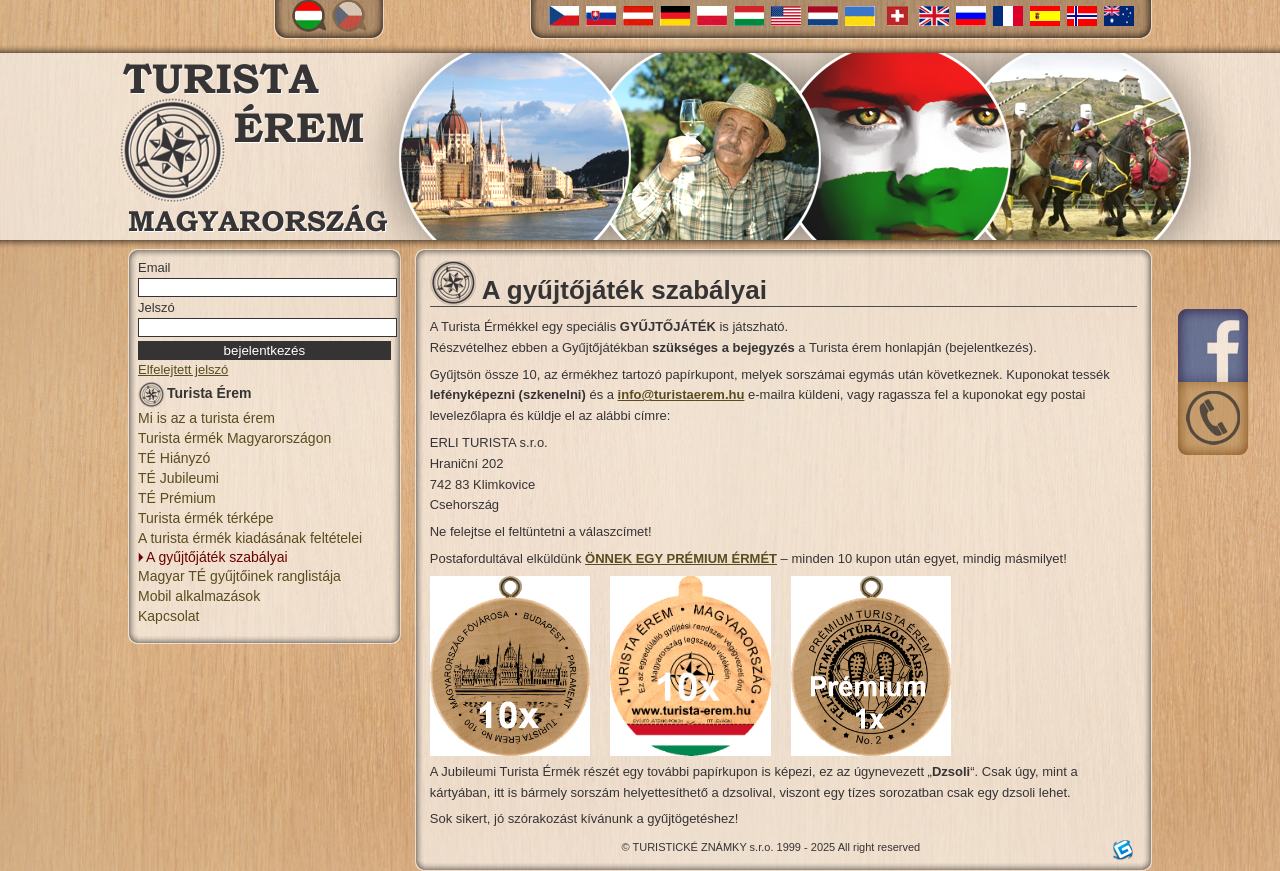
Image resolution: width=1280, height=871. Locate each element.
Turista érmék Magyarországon (234, 438)
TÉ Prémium (177, 498)
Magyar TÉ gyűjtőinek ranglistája (239, 576)
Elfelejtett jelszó (183, 369)
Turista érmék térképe (206, 518)
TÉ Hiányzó (174, 458)
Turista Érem (195, 396)
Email (154, 267)
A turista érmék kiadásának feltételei (250, 538)
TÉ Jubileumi (178, 478)
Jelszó (156, 307)
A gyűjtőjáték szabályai (217, 557)
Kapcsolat (168, 616)
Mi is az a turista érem (206, 418)
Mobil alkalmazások (199, 596)
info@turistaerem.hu (681, 394)
